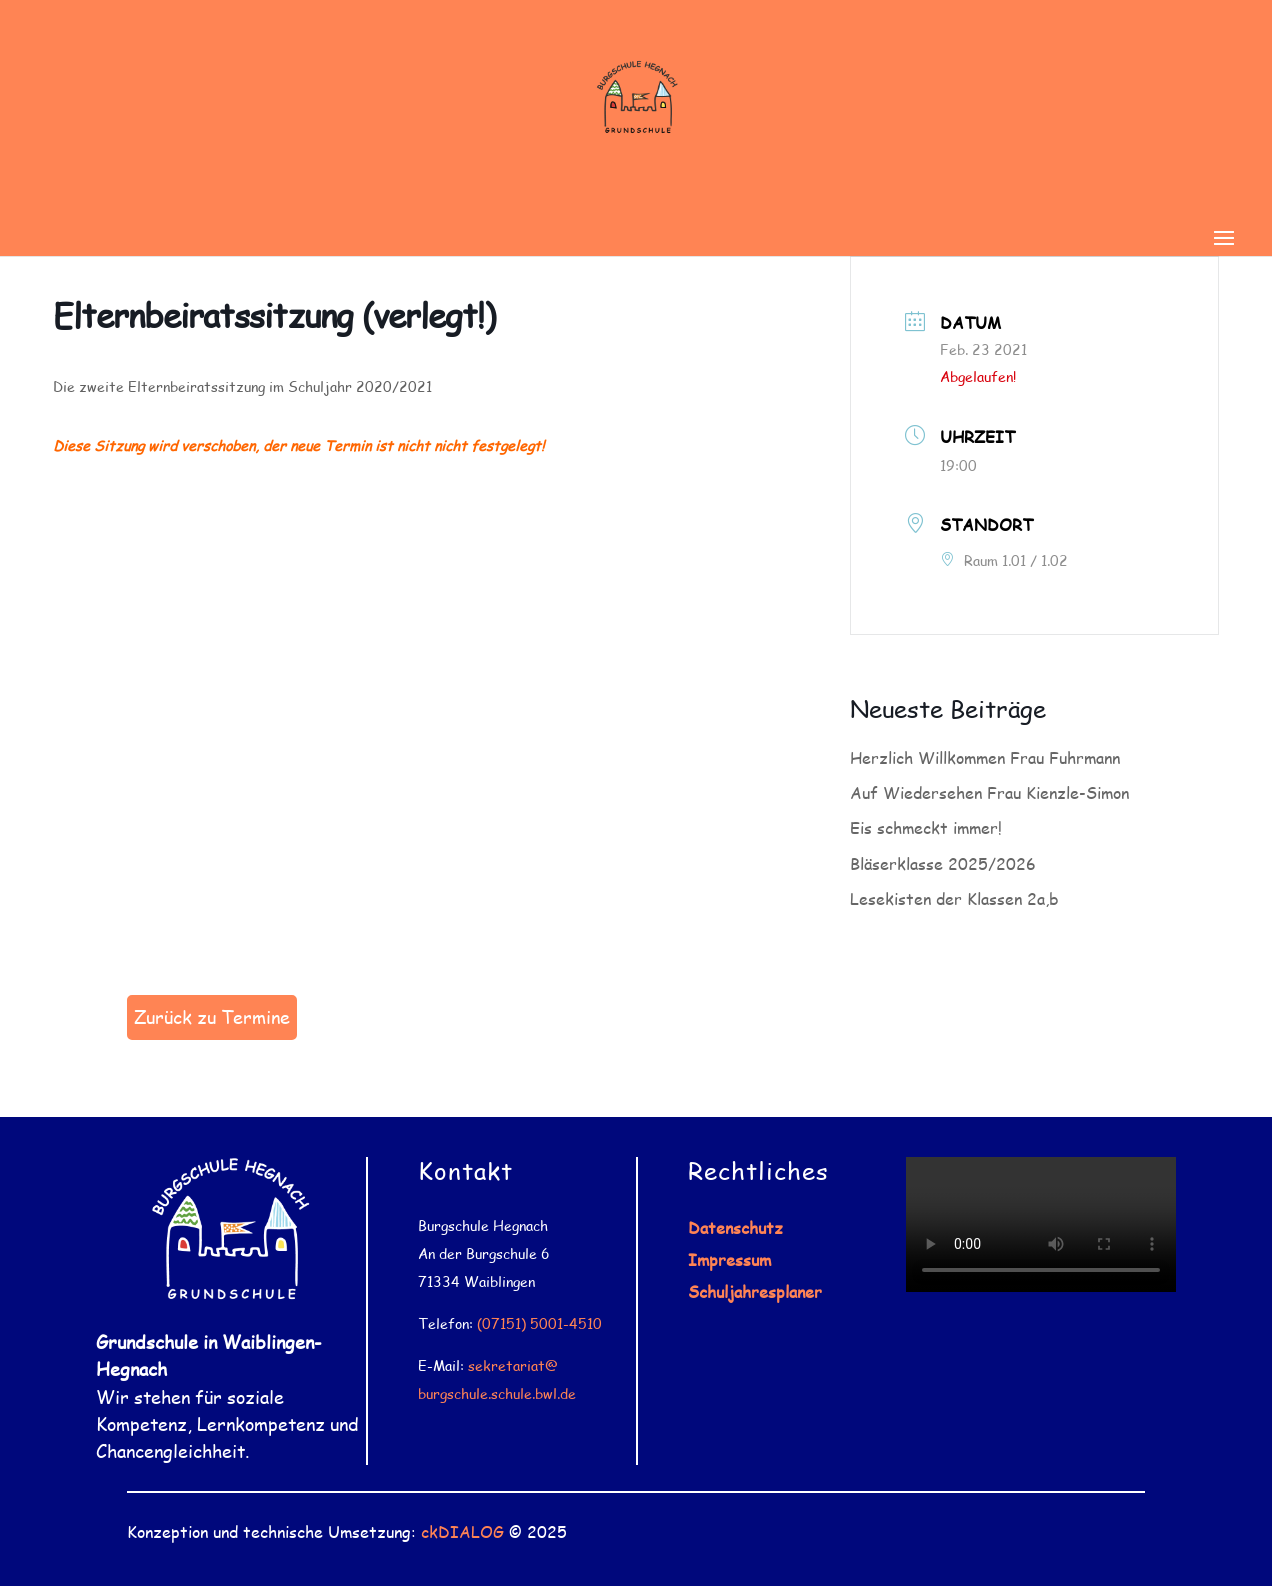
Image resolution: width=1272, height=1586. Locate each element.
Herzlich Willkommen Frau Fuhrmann (985, 757)
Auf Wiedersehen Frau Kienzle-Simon (989, 792)
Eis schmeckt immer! (926, 827)
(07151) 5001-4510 (539, 1323)
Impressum (729, 1259)
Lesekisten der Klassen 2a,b (954, 898)
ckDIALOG (462, 1531)
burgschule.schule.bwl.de (497, 1393)
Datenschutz (735, 1227)
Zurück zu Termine (212, 1017)
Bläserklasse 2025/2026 (943, 863)
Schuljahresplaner (755, 1291)
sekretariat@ (513, 1365)
